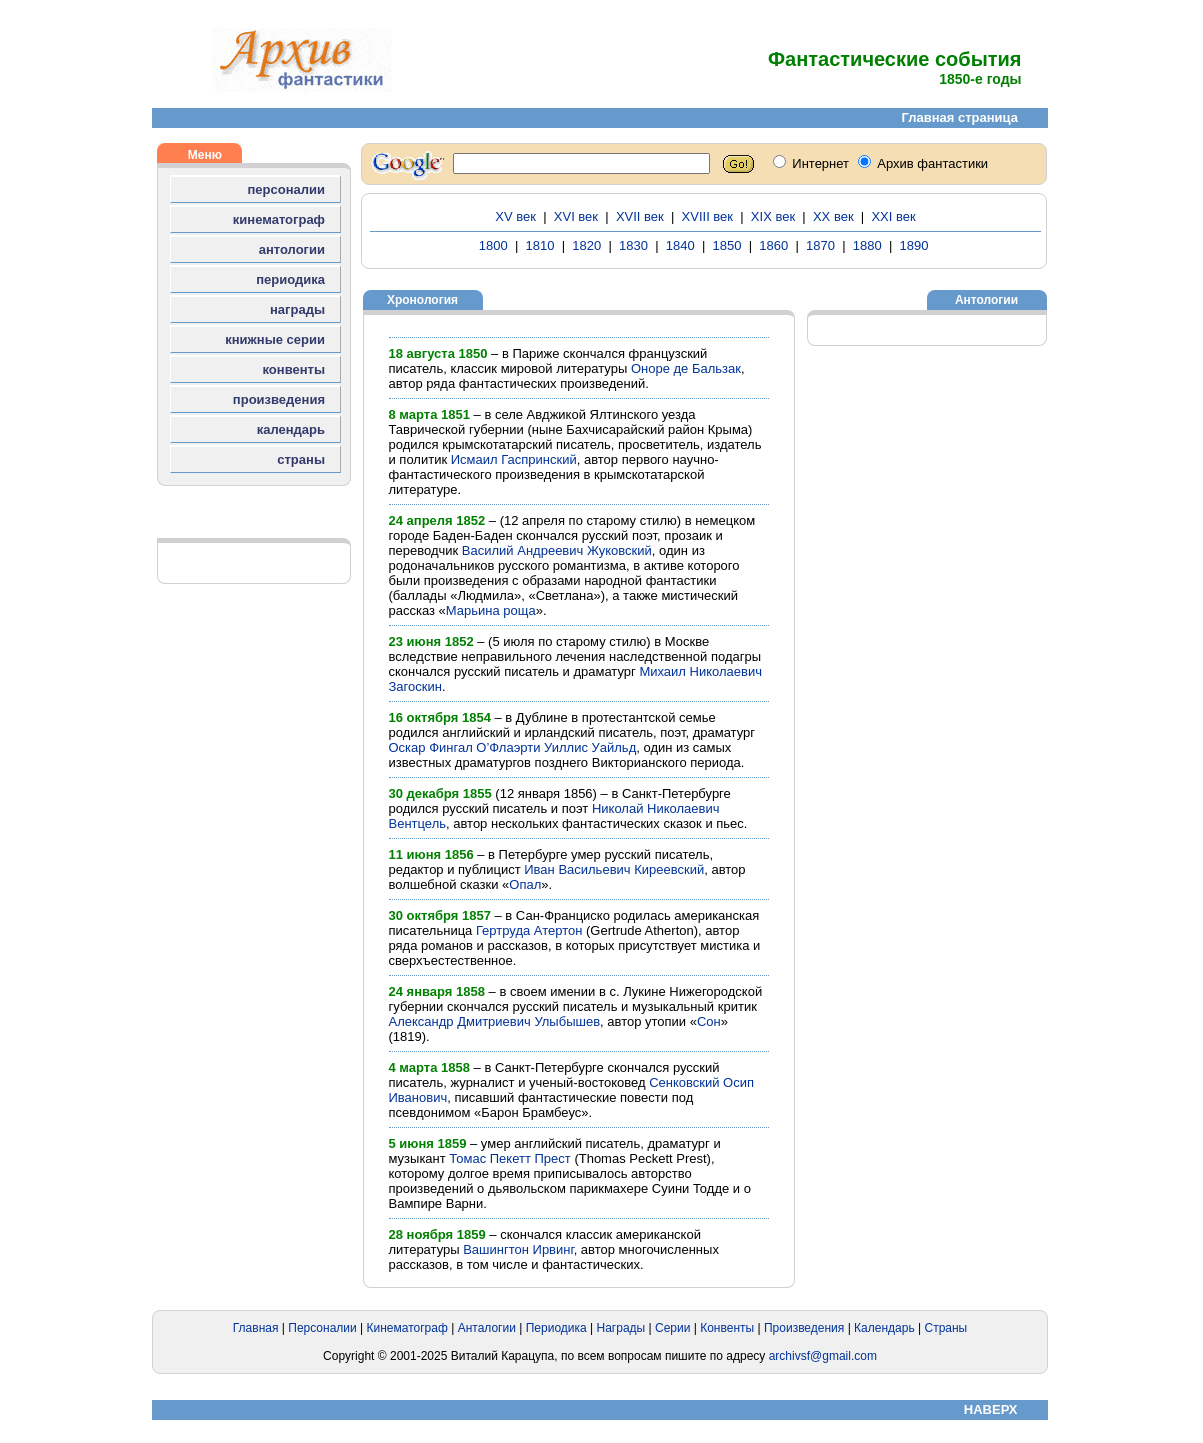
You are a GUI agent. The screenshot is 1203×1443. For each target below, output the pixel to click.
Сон (709, 1021)
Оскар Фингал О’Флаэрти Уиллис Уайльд (513, 747)
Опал (525, 884)
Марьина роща (491, 610)
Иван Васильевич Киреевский (614, 869)
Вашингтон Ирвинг (518, 1249)
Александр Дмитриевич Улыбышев (495, 1021)
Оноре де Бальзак (686, 368)
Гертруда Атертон (529, 930)
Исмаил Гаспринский (514, 459)
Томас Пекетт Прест (509, 1158)
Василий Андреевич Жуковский (557, 550)
